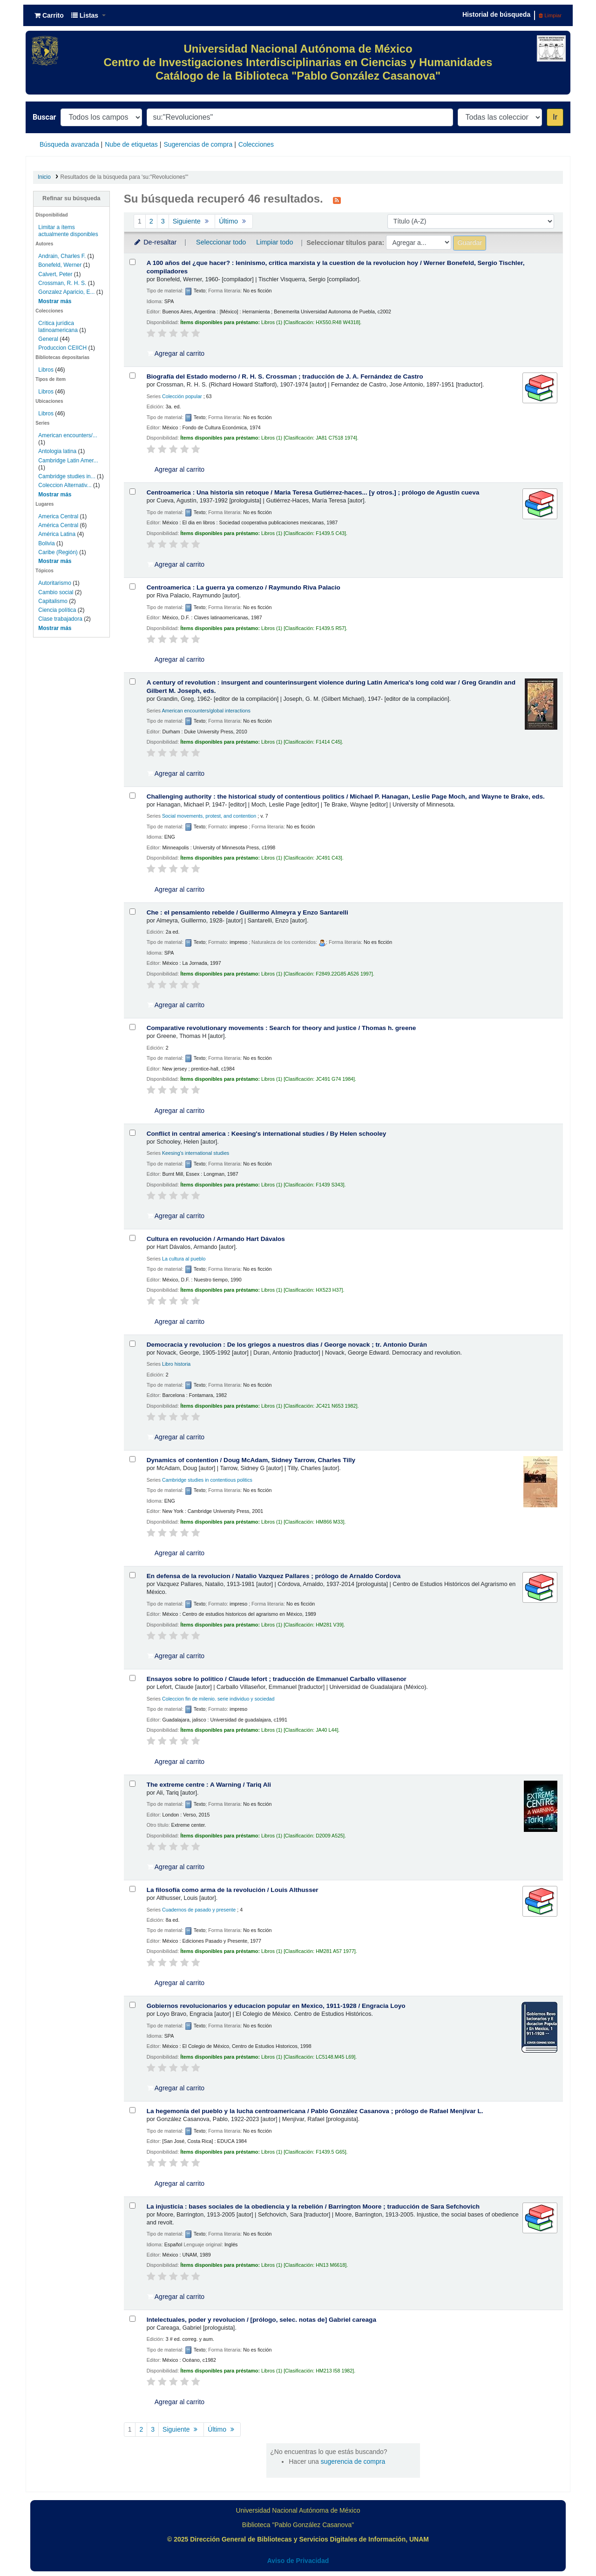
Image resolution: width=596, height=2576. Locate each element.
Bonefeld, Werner (59, 265)
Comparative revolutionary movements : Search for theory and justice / (281, 1027)
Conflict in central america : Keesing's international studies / (266, 1133)
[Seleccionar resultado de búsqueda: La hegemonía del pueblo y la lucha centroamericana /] (132, 2110)
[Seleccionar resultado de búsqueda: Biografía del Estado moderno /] (132, 376)
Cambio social (55, 592)
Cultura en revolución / (216, 1238)
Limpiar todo (274, 242)
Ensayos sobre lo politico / (276, 1678)
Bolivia (46, 543)
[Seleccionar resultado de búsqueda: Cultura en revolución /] (132, 1238)
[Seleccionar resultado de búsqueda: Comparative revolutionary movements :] (132, 1027)
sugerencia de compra (353, 2461)
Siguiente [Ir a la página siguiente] (192, 221)
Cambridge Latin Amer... (68, 460)
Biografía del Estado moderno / (285, 376)
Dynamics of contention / (251, 1460)
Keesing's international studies (195, 1153)
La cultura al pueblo (183, 1258)
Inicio (44, 177)
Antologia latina (57, 451)
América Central (58, 525)
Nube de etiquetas (131, 144)
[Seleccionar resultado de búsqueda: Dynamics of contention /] (132, 1459)
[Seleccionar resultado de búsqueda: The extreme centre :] (132, 1784)
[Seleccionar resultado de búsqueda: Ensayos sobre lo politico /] (132, 1678)
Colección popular (182, 396)
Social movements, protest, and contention (209, 816)
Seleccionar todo (221, 242)
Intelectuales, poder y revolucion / (261, 2319)
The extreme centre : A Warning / (209, 1784)
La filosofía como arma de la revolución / (232, 1889)
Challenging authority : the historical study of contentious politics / (346, 796)
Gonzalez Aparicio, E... (66, 292)
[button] (49, 15)
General (49, 339)
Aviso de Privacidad (298, 2560)
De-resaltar (155, 242)
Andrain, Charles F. (62, 256)
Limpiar (550, 15)
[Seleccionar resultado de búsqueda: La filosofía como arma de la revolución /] (132, 1889)
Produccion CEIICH (63, 348)
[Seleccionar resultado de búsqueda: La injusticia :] (132, 2206)
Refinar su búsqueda (71, 198)
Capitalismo (53, 601)
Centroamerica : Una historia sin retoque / (313, 492)
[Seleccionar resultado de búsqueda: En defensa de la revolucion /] (132, 1575)
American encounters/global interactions (206, 710)
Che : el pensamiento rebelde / (247, 912)
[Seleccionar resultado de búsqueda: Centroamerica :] (132, 491)
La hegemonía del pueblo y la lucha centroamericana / (315, 2111)
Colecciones (256, 144)
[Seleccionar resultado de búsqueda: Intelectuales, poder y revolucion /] (132, 2319)
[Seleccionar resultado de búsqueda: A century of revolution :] (132, 681)
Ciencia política (57, 610)
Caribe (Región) (57, 552)
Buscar (44, 117)
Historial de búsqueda (496, 14)
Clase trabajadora (60, 619)
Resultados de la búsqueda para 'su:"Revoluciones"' (125, 177)
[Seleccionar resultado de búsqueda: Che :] (132, 911)
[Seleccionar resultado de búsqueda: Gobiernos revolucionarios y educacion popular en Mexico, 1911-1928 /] (132, 2005)
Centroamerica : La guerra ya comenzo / (243, 587)
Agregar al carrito (176, 353)
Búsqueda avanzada (69, 144)
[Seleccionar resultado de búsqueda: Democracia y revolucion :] (132, 1344)
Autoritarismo (54, 583)
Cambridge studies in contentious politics (207, 1480)
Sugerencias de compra (197, 144)
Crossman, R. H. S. (62, 283)
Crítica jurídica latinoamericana (58, 326)
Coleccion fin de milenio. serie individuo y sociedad (218, 1699)
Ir (555, 117)
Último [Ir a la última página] (233, 221)
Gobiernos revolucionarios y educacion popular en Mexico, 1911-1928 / (276, 2005)
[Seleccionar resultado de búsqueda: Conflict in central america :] (132, 1133)
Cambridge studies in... (66, 476)
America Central (58, 516)
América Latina (56, 534)
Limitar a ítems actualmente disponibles (68, 230)
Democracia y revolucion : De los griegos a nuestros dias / (287, 1344)
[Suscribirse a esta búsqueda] (337, 200)
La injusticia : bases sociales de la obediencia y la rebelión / (313, 2206)
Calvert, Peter (55, 274)
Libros (46, 369)
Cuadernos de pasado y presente (199, 1909)
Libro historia (176, 1364)
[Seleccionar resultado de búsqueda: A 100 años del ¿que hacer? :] (132, 262)
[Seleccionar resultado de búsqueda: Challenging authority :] (132, 796)
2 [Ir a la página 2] (151, 221)
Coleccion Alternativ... (64, 485)
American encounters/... (67, 435)
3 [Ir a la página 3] (163, 221)
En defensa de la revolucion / (274, 1576)
